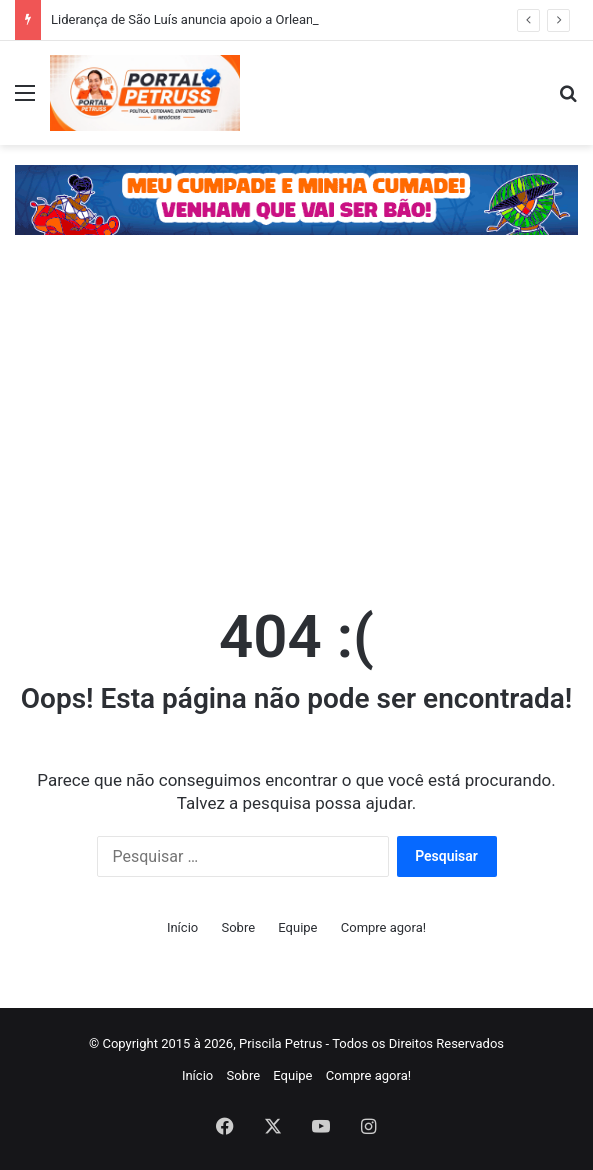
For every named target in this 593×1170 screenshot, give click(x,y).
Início (182, 927)
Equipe (297, 927)
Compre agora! (383, 927)
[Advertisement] (296, 425)
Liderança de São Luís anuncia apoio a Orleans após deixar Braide (240, 19)
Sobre (238, 927)
